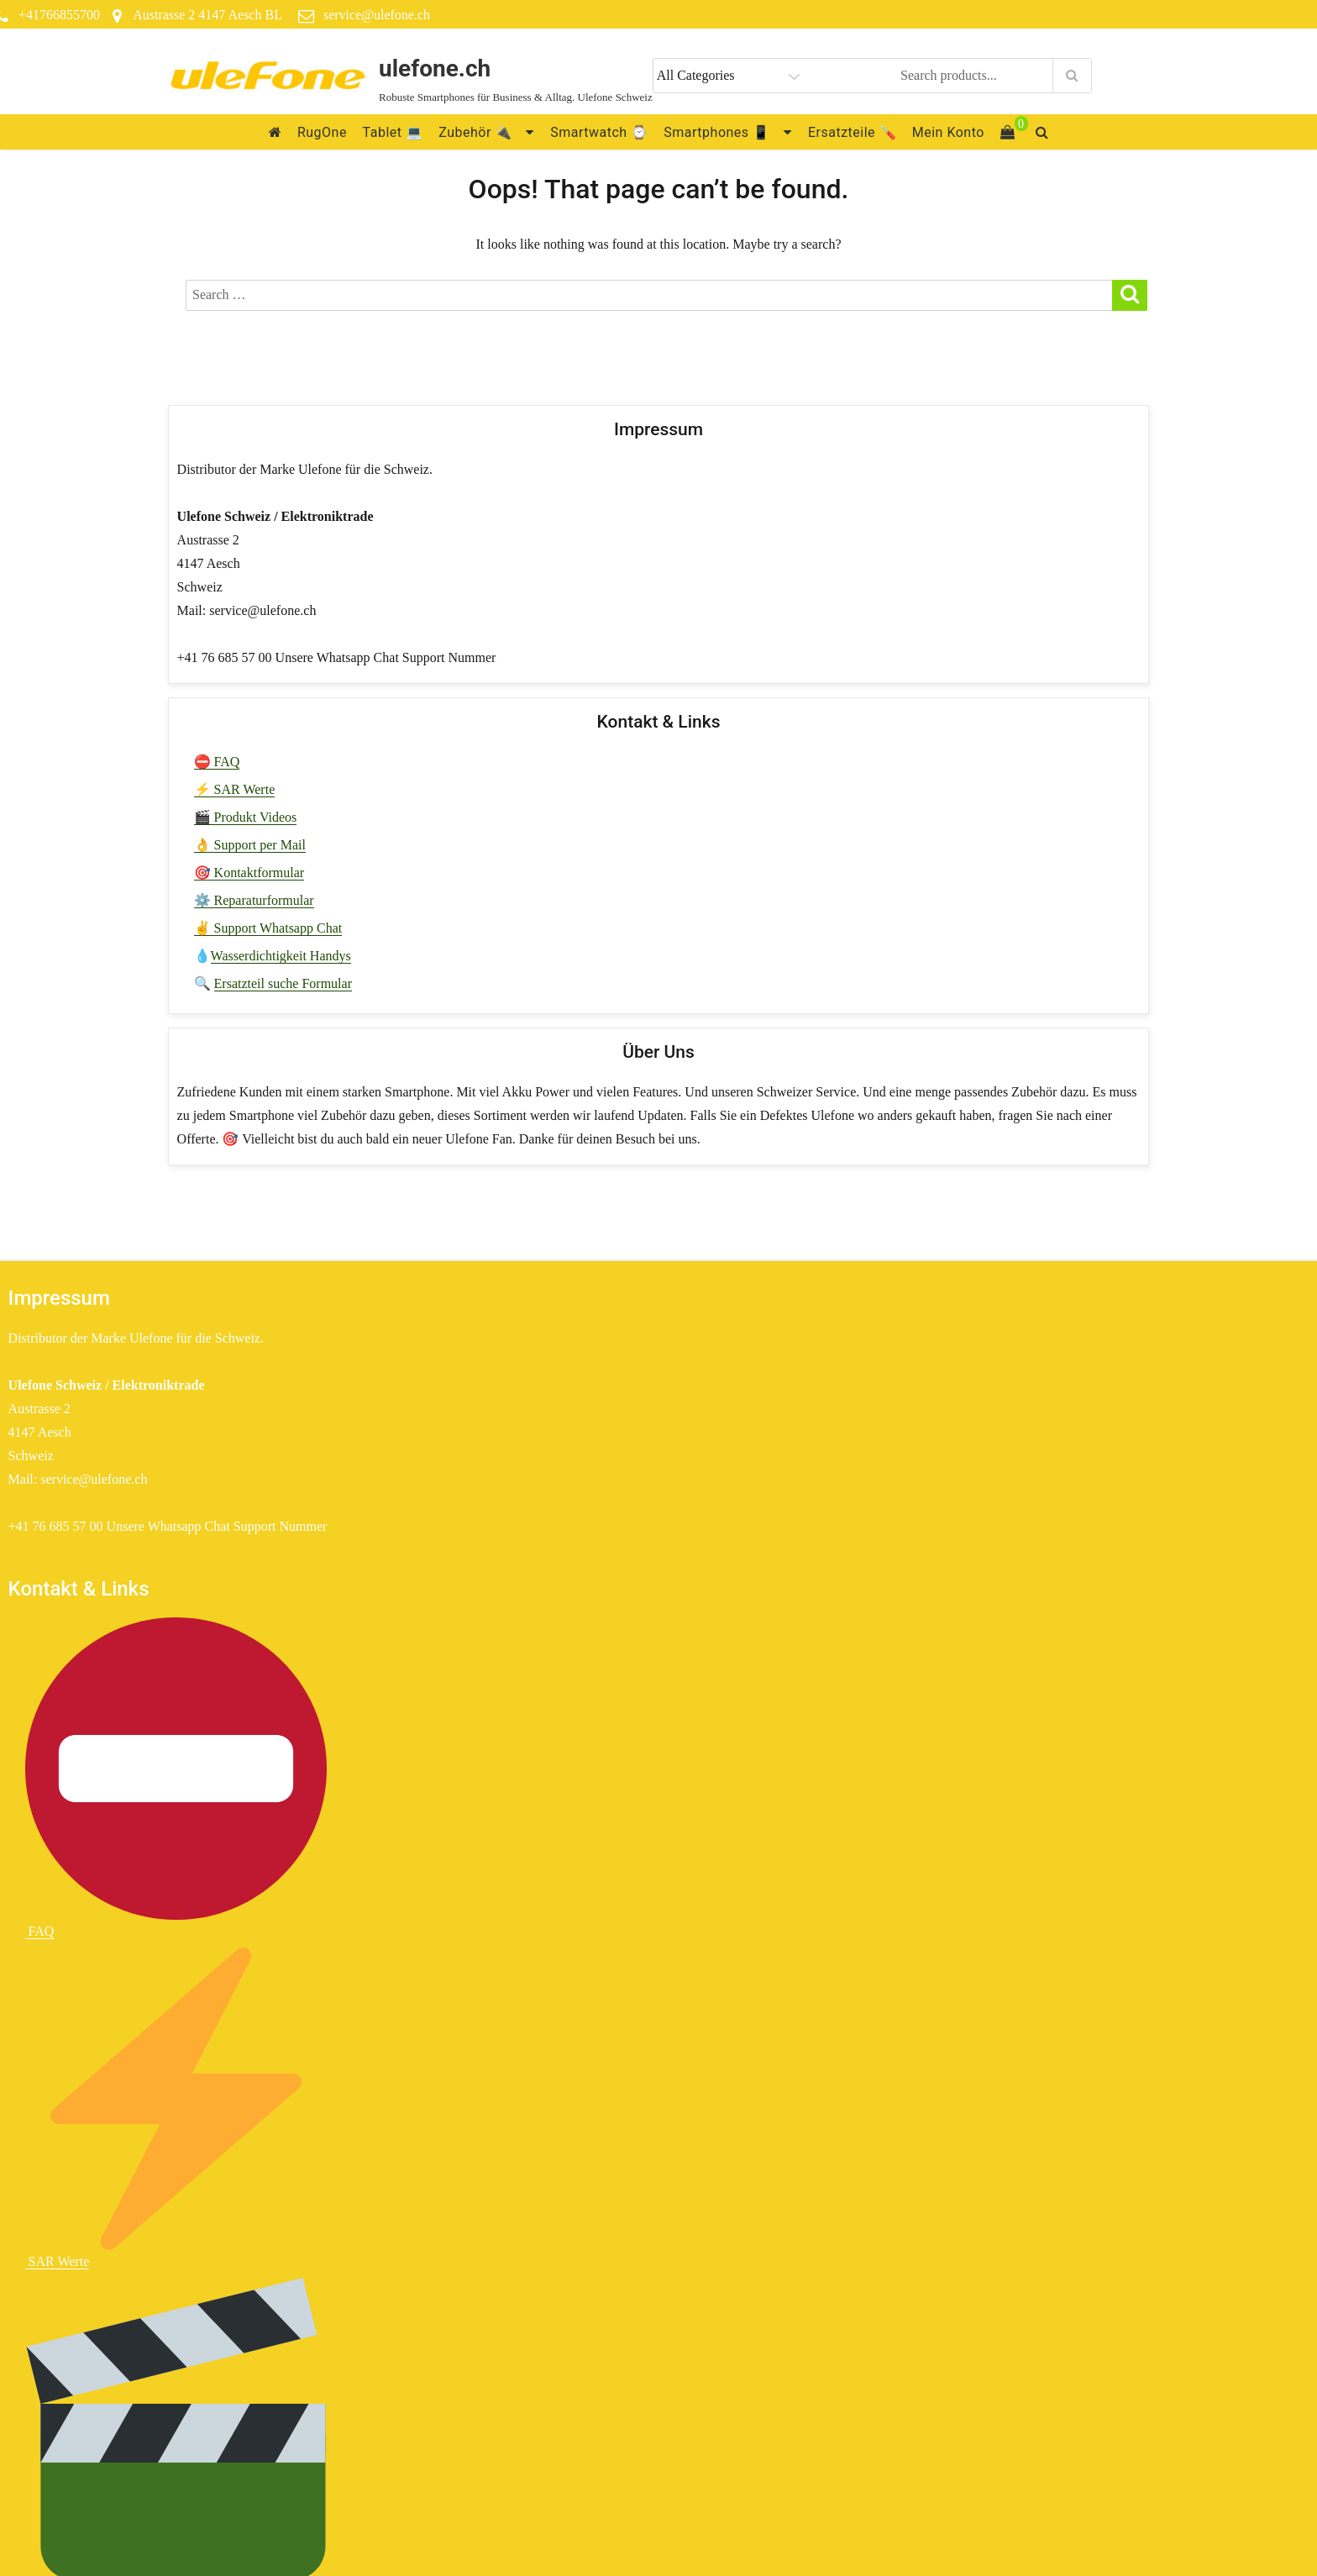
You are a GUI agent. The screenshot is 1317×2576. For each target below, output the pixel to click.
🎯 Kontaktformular (249, 872)
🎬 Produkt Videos (245, 817)
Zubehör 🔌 (475, 132)
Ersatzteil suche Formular (283, 983)
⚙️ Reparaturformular (254, 900)
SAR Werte (176, 2108)
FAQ (176, 1777)
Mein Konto (948, 132)
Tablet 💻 (393, 132)
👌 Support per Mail (250, 845)
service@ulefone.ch (376, 15)
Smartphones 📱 (716, 132)
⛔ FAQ (217, 761)
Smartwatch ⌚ (599, 132)
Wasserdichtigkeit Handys (281, 956)
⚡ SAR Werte (234, 789)
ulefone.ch (435, 68)
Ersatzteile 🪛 (852, 132)
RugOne (322, 132)
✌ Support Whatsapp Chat (268, 928)
